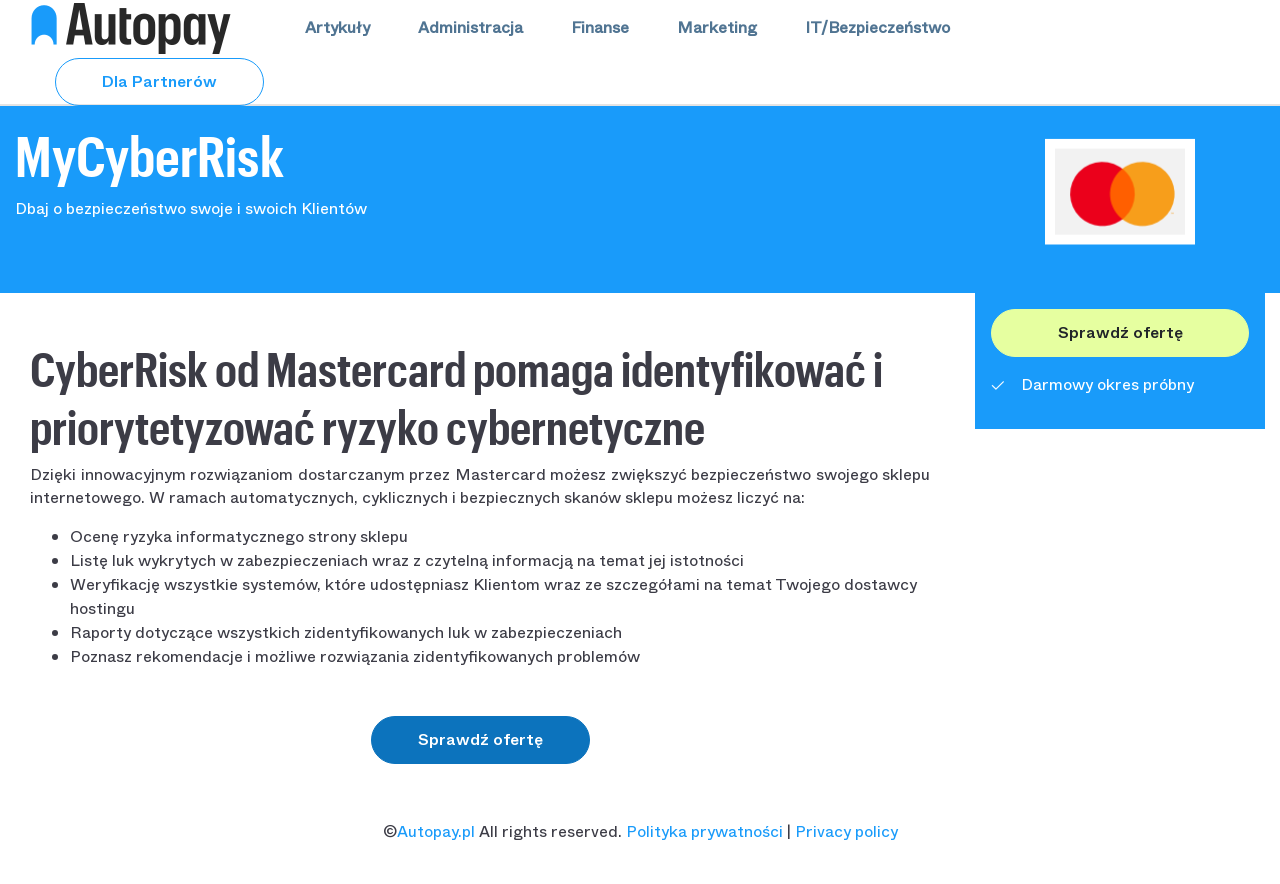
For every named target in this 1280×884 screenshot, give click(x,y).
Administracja (470, 27)
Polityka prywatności (704, 831)
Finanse (600, 27)
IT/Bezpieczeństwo (877, 27)
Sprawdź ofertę (480, 739)
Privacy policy (846, 831)
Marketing (717, 27)
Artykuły (337, 27)
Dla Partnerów (159, 81)
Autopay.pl (436, 831)
